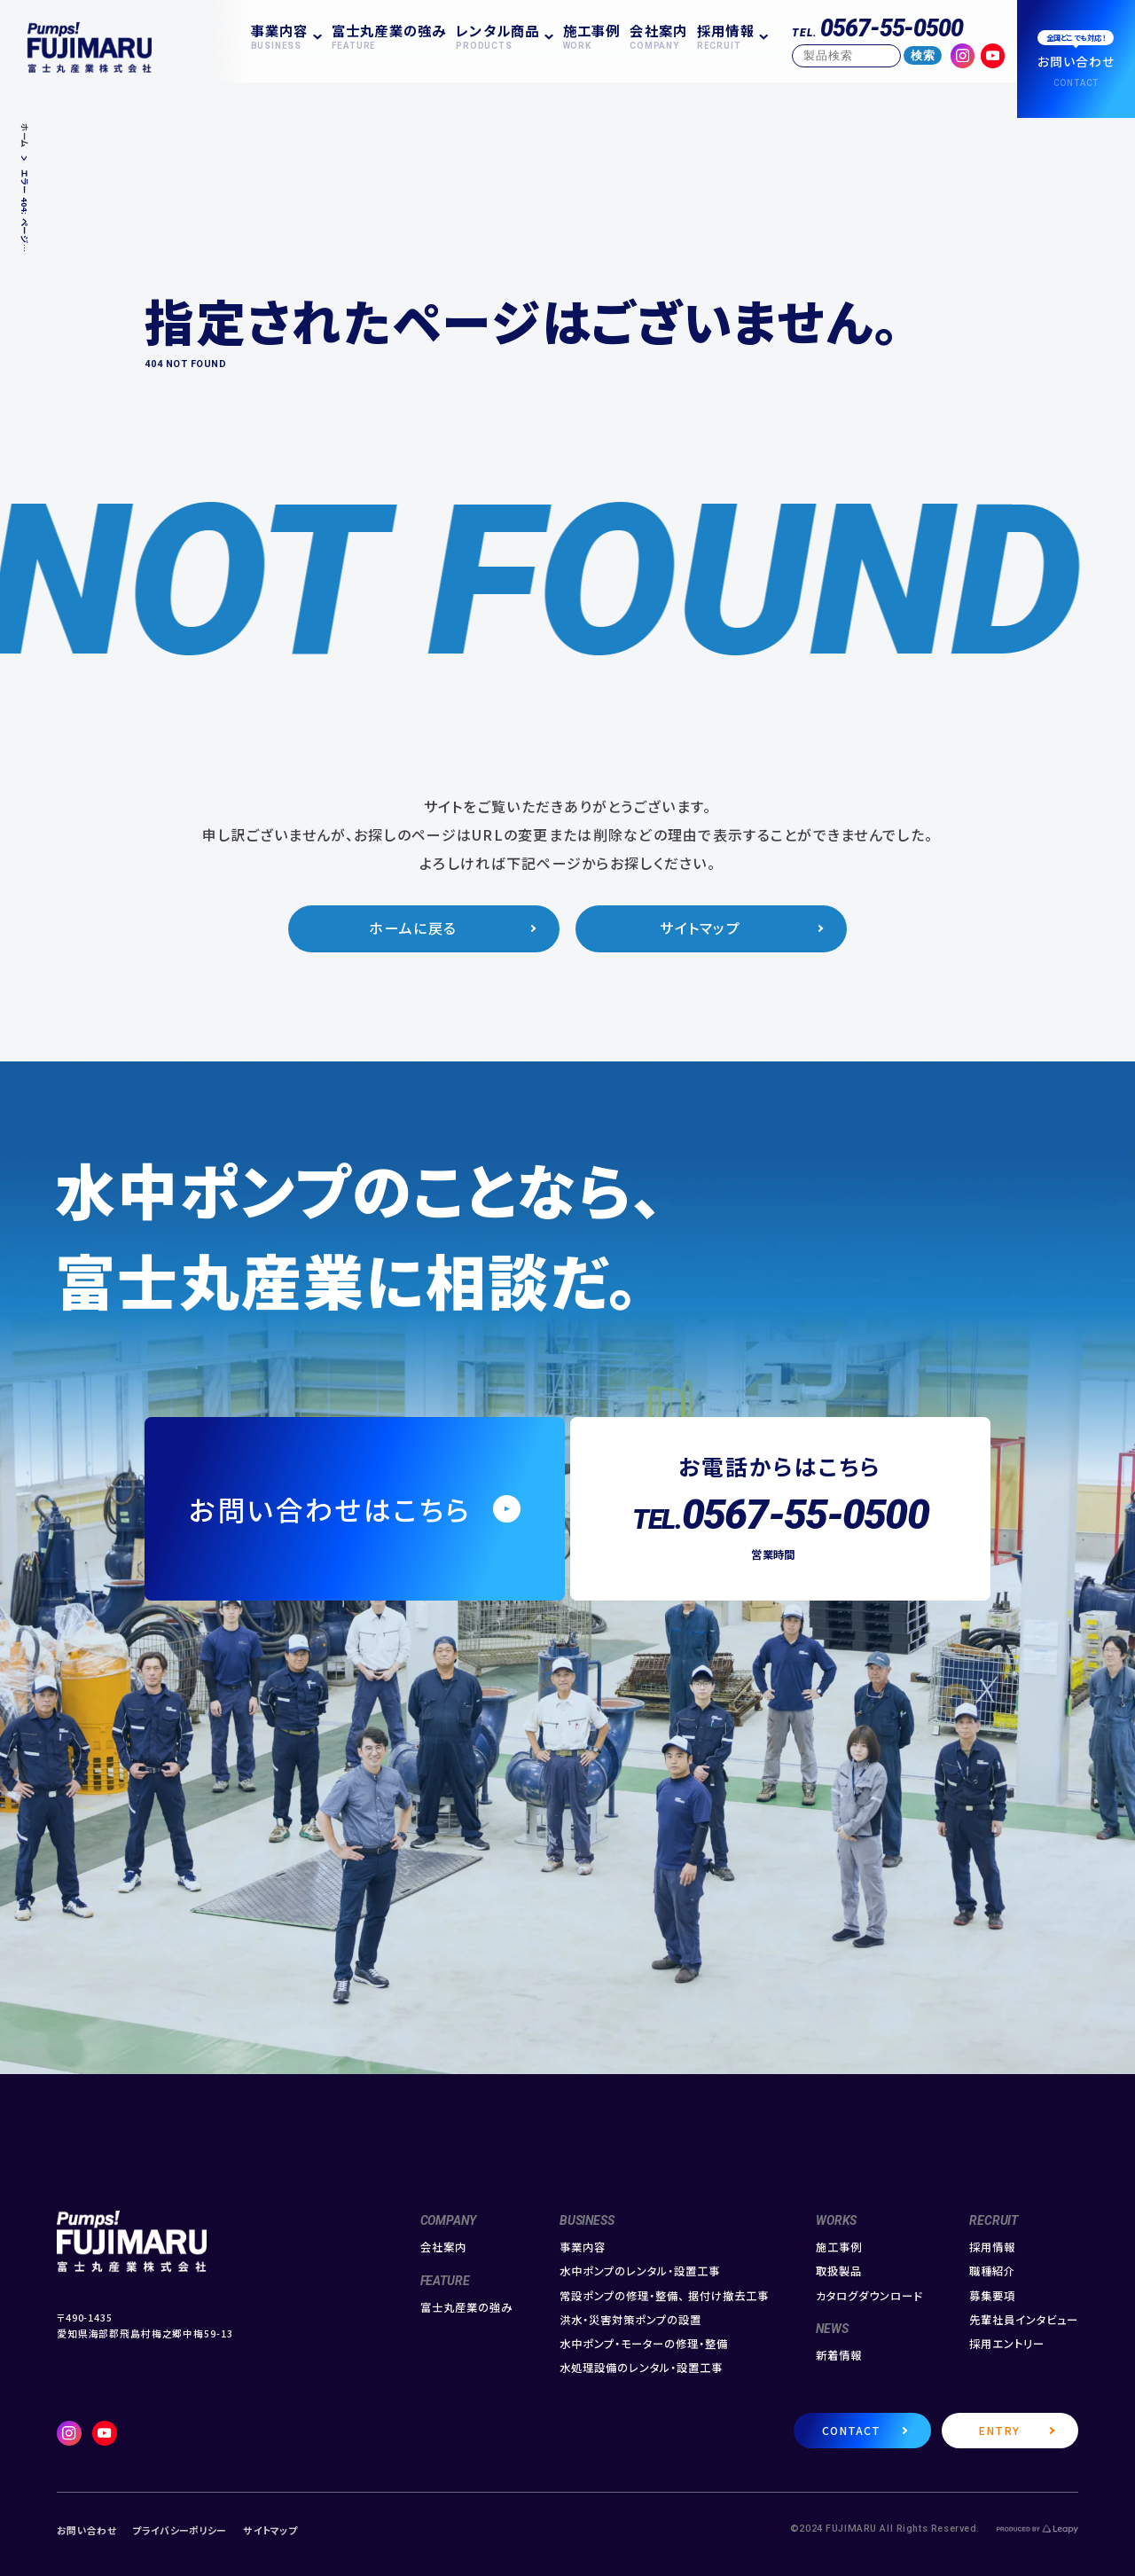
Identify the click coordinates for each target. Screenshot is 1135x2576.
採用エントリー (1007, 2344)
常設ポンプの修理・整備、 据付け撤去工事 (664, 2296)
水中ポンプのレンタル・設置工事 (640, 2271)
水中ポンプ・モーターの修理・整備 (644, 2344)
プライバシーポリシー (179, 2530)
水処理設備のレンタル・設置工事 (641, 2368)
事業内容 (280, 36)
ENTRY (999, 2431)
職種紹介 (992, 2271)
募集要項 (992, 2296)
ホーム (25, 135)
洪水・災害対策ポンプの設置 (630, 2320)
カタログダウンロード (869, 2296)
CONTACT (851, 2431)
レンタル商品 (497, 36)
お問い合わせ (86, 2530)
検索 (923, 55)
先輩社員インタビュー (1023, 2320)
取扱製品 (839, 2271)
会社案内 (658, 36)
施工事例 (592, 36)
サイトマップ (700, 928)
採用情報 (726, 36)
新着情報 (839, 2355)
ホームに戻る (413, 928)
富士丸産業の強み (389, 36)
